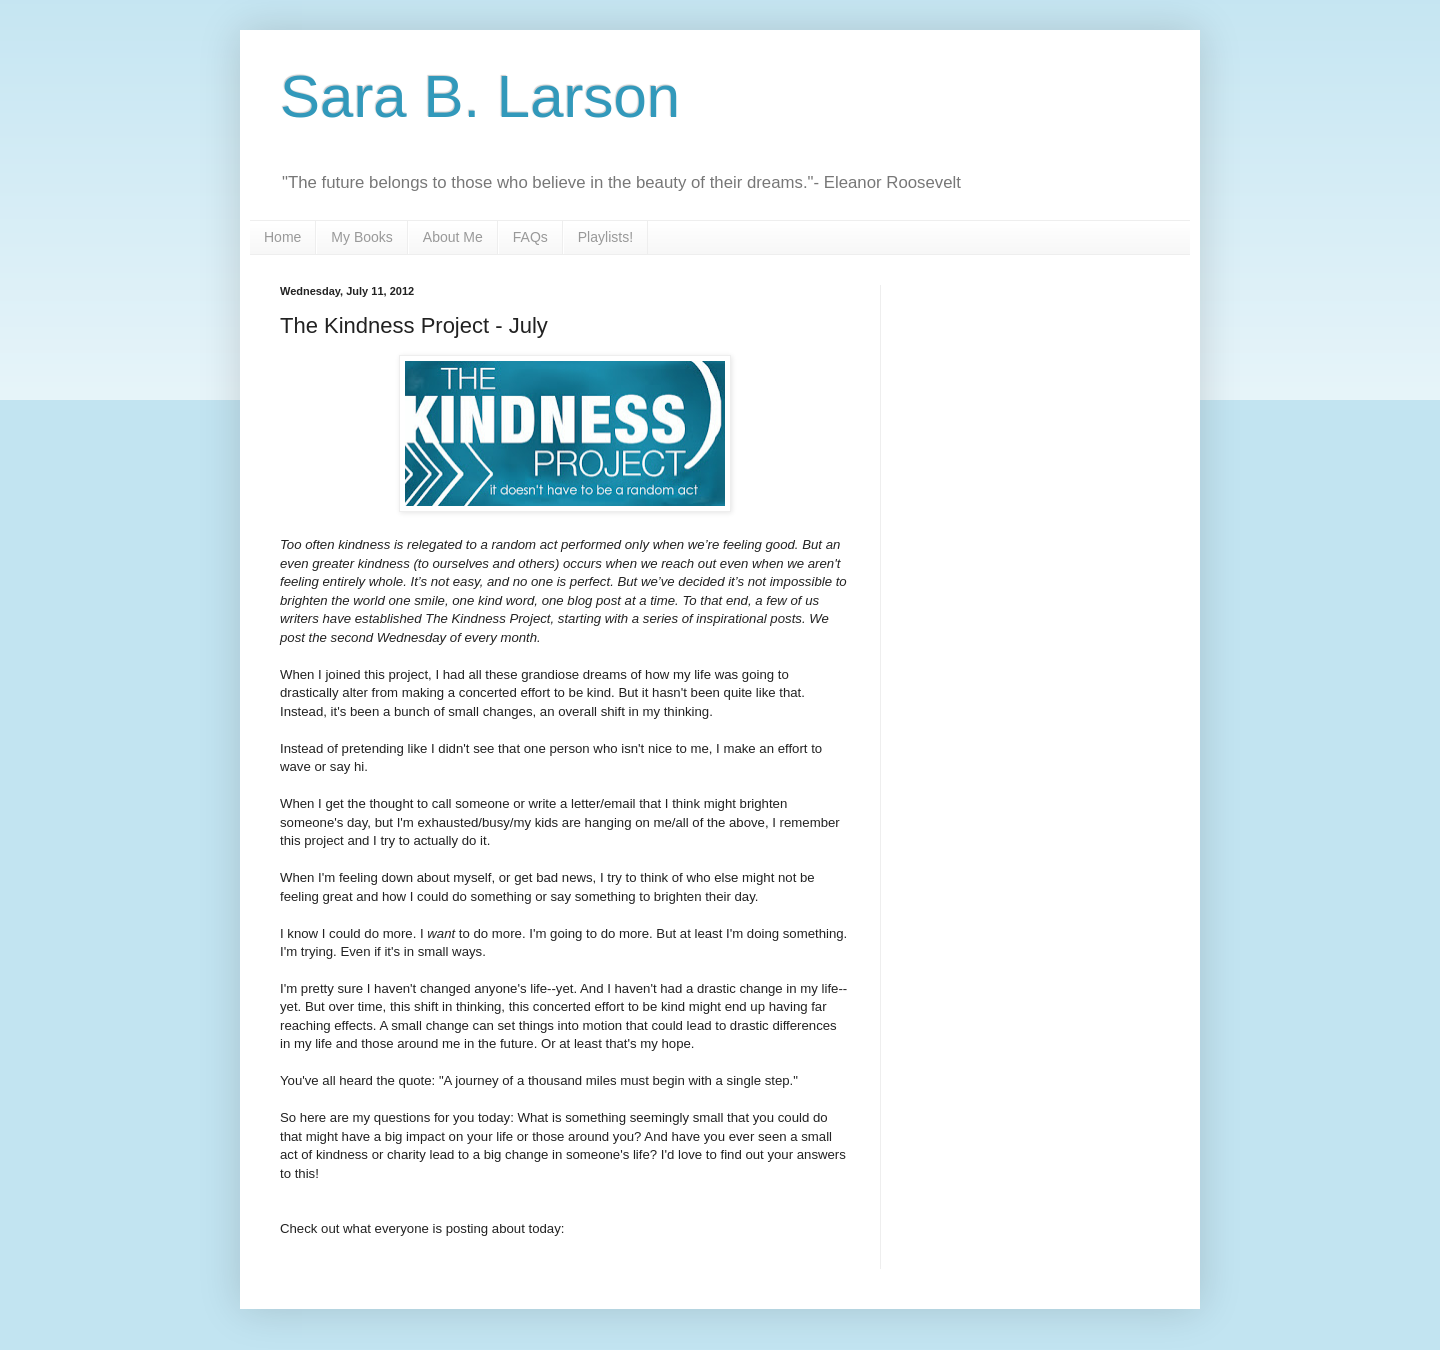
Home (282, 237)
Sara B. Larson (480, 96)
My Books (361, 237)
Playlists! (605, 237)
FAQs (530, 237)
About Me (453, 237)
